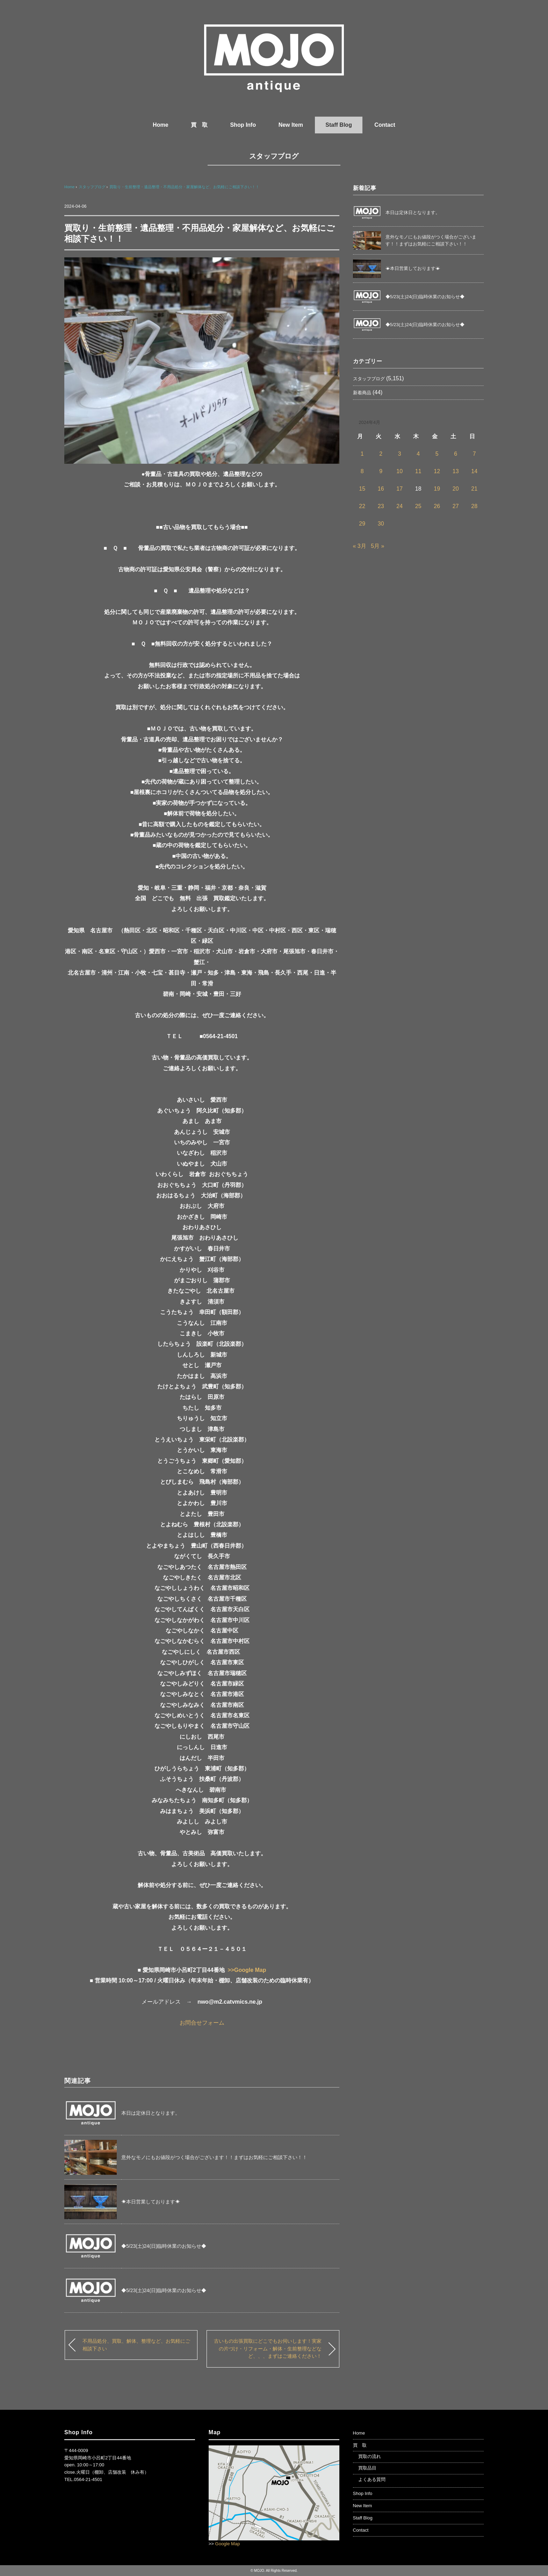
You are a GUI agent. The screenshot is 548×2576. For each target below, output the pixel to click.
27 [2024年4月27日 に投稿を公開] (456, 506)
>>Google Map (247, 1970)
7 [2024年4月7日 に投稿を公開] (474, 454)
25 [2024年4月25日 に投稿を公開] (418, 506)
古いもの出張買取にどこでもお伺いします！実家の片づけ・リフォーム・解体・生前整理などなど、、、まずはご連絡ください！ (268, 2348)
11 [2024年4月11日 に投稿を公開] (418, 471)
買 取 (199, 125)
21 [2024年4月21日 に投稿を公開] (474, 489)
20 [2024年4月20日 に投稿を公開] (456, 489)
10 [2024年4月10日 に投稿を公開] (399, 471)
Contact (384, 125)
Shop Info (243, 125)
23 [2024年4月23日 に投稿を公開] (381, 506)
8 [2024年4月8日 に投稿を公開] (362, 471)
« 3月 (359, 546)
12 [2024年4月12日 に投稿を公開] (437, 471)
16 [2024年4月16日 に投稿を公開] (381, 489)
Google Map (227, 2543)
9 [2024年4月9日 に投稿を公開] (380, 471)
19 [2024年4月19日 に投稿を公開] (437, 489)
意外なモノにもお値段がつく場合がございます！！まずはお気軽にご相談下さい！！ (214, 2157)
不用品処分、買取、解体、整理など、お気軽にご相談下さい (136, 2344)
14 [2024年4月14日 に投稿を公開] (474, 471)
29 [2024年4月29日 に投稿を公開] (362, 524)
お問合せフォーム (202, 2023)
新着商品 (362, 392)
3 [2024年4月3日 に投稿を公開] (399, 454)
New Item (291, 125)
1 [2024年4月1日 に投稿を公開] (362, 454)
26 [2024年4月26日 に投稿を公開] (437, 506)
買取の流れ (369, 2456)
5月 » (377, 546)
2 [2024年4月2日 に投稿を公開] (380, 454)
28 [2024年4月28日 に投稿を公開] (474, 506)
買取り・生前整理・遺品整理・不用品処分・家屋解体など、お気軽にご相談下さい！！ (184, 187)
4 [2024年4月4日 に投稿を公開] (418, 454)
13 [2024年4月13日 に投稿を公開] (456, 471)
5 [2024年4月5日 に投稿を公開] (437, 454)
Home (160, 125)
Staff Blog (338, 125)
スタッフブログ (273, 156)
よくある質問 (371, 2479)
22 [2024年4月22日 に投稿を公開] (362, 506)
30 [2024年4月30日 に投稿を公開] (381, 524)
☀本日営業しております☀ (150, 2201)
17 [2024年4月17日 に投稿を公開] (399, 489)
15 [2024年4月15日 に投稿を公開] (362, 489)
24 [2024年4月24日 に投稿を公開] (399, 506)
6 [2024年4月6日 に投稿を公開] (455, 454)
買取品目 (367, 2468)
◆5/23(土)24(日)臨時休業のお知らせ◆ (163, 2246)
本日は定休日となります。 (150, 2113)
